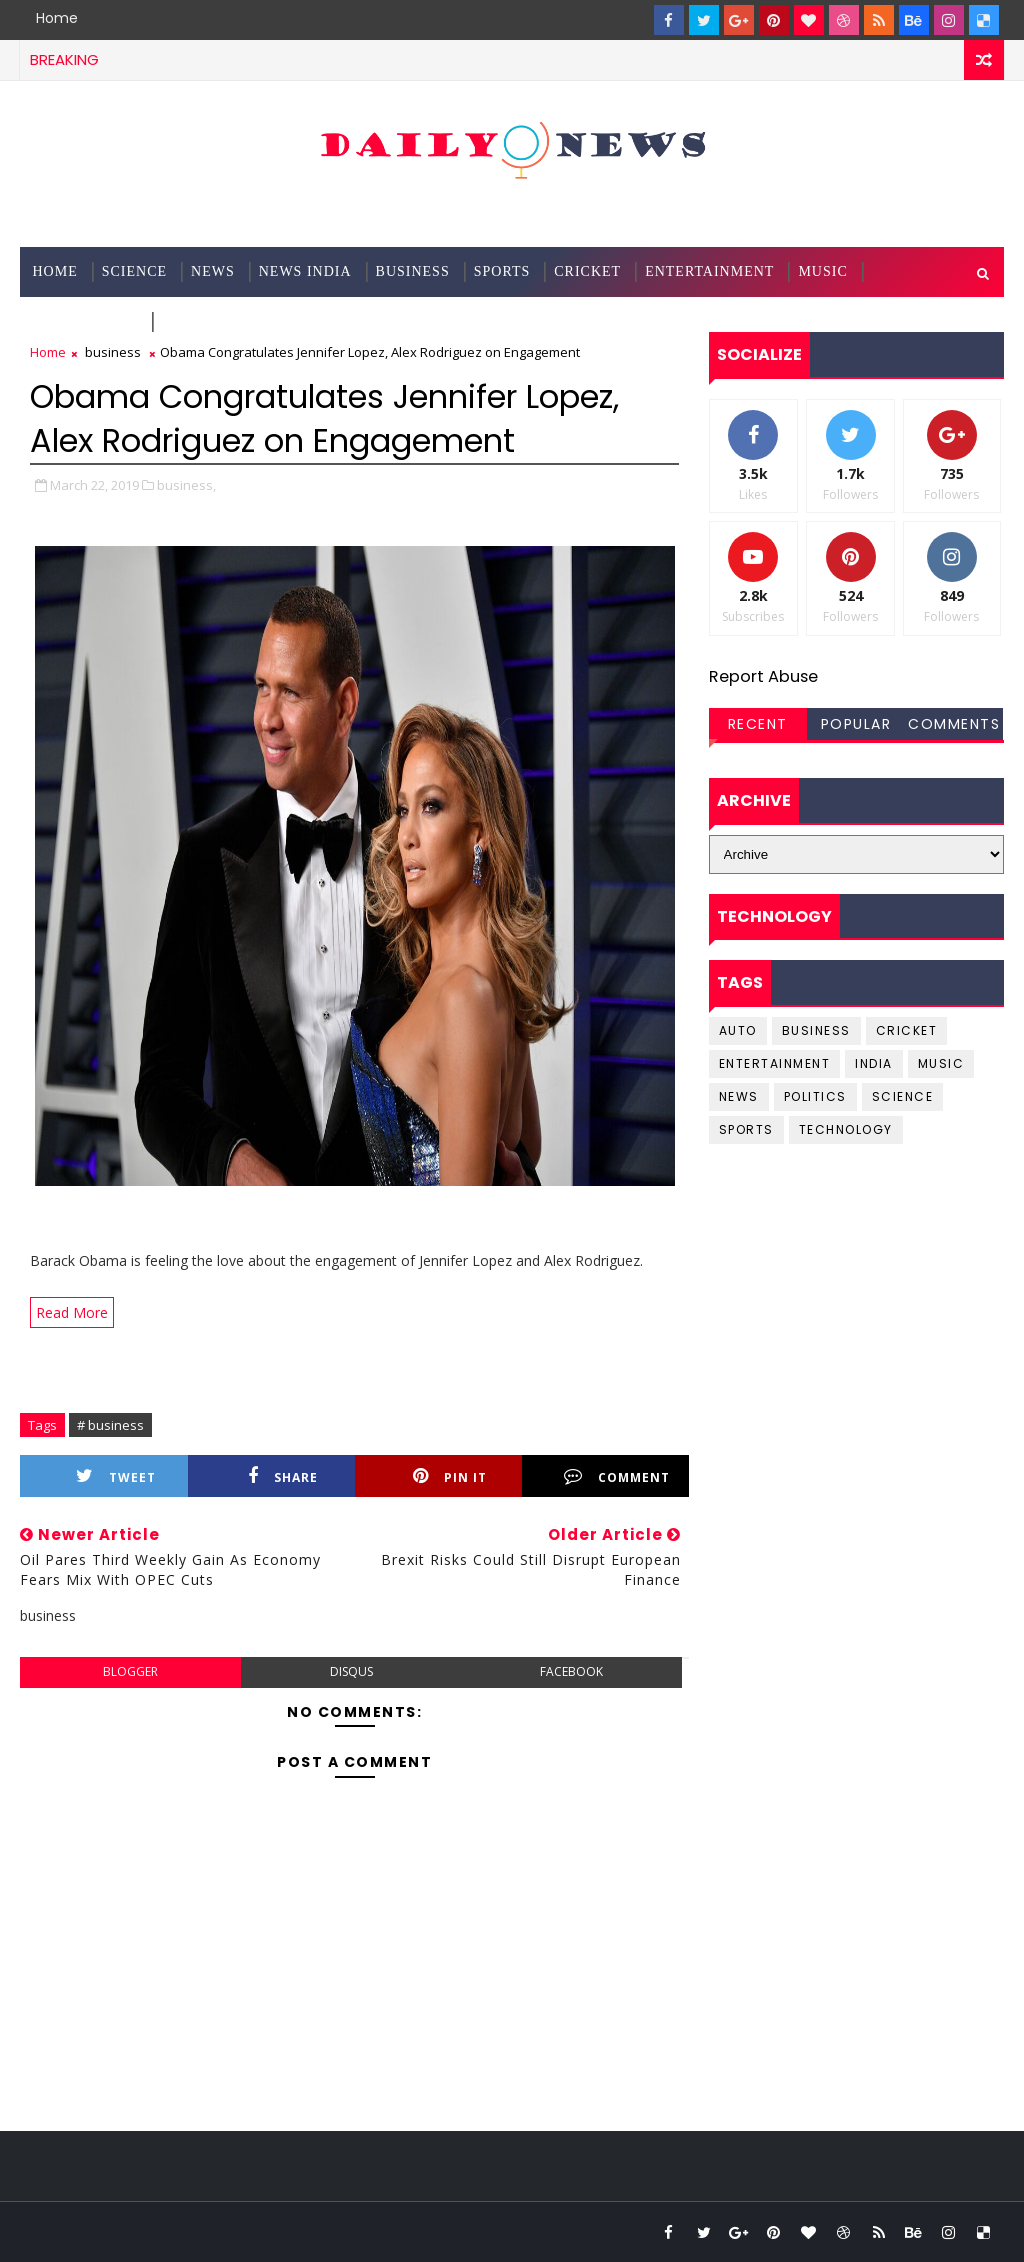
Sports (502, 271)
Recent (758, 724)
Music (822, 271)
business (113, 352)
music (941, 1063)
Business (413, 271)
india (874, 1063)
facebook (571, 1671)
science (134, 271)
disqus (351, 1671)
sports (746, 1129)
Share (283, 1476)
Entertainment (709, 271)
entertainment (775, 1063)
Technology (85, 321)
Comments (954, 724)
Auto (738, 1030)
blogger (130, 1671)
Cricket (587, 271)
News (213, 271)
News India (305, 271)
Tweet (116, 1476)
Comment (617, 1476)
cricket (907, 1030)
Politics (815, 1096)
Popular (856, 724)
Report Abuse (763, 676)
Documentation (228, 321)
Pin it (450, 1476)
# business (110, 1425)
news (739, 1096)
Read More (72, 1312)
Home (57, 18)
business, (186, 485)
